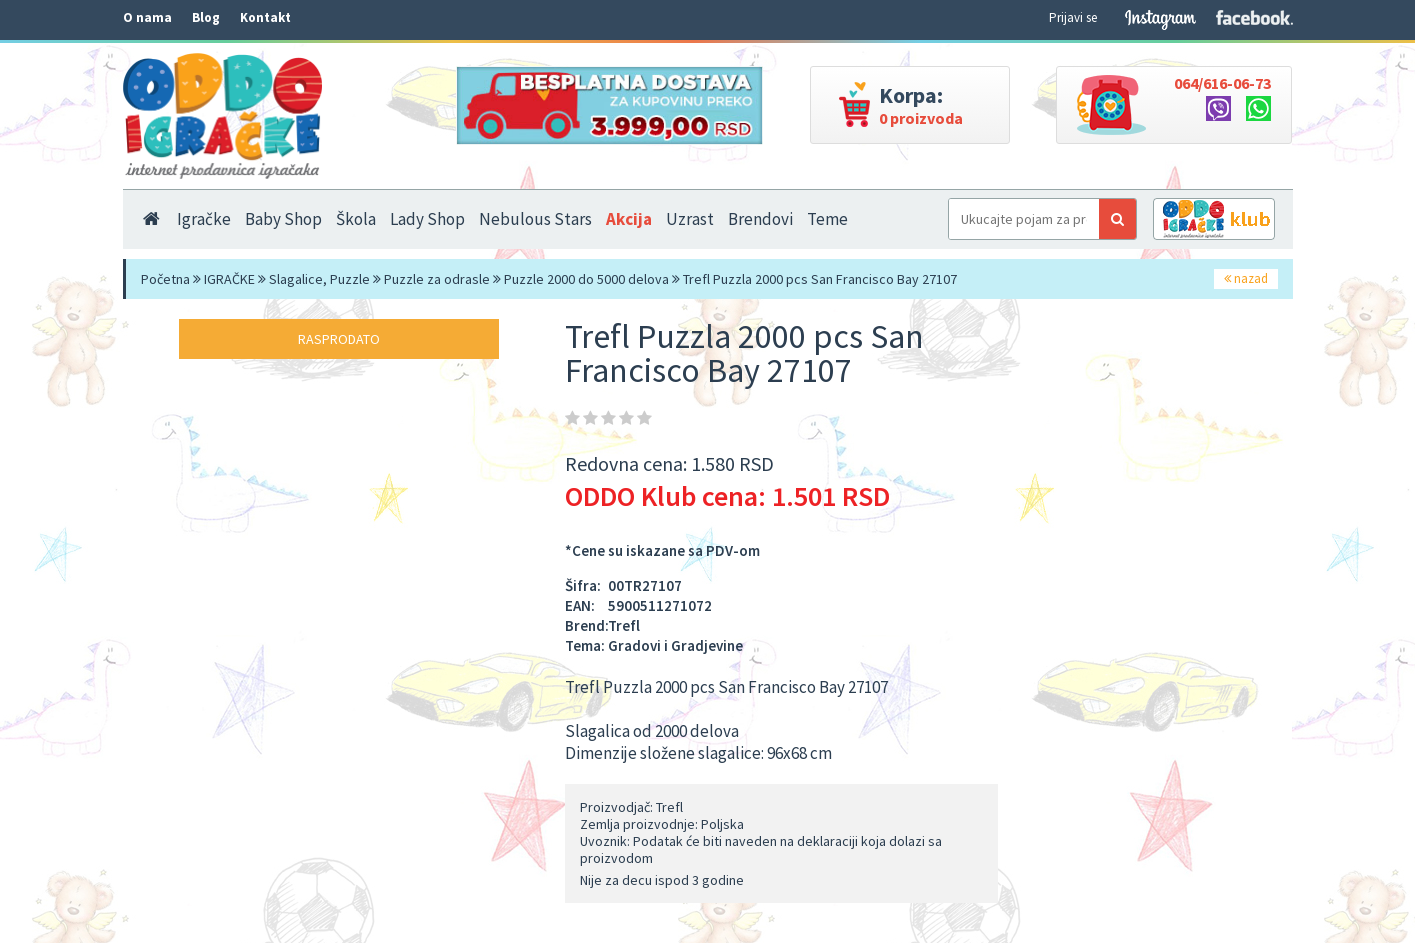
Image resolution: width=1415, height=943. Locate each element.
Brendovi (760, 219)
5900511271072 (660, 605)
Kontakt (265, 17)
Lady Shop (427, 219)
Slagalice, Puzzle (319, 279)
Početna (165, 279)
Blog (206, 17)
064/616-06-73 (1222, 83)
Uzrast (690, 219)
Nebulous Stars (535, 219)
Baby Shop (283, 219)
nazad (1246, 278)
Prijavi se (1073, 17)
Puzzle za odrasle (437, 279)
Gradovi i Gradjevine (675, 645)
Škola (356, 219)
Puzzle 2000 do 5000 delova (586, 279)
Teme (827, 219)
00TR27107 (645, 585)
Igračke (204, 219)
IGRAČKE (229, 279)
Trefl (624, 625)
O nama (147, 17)
